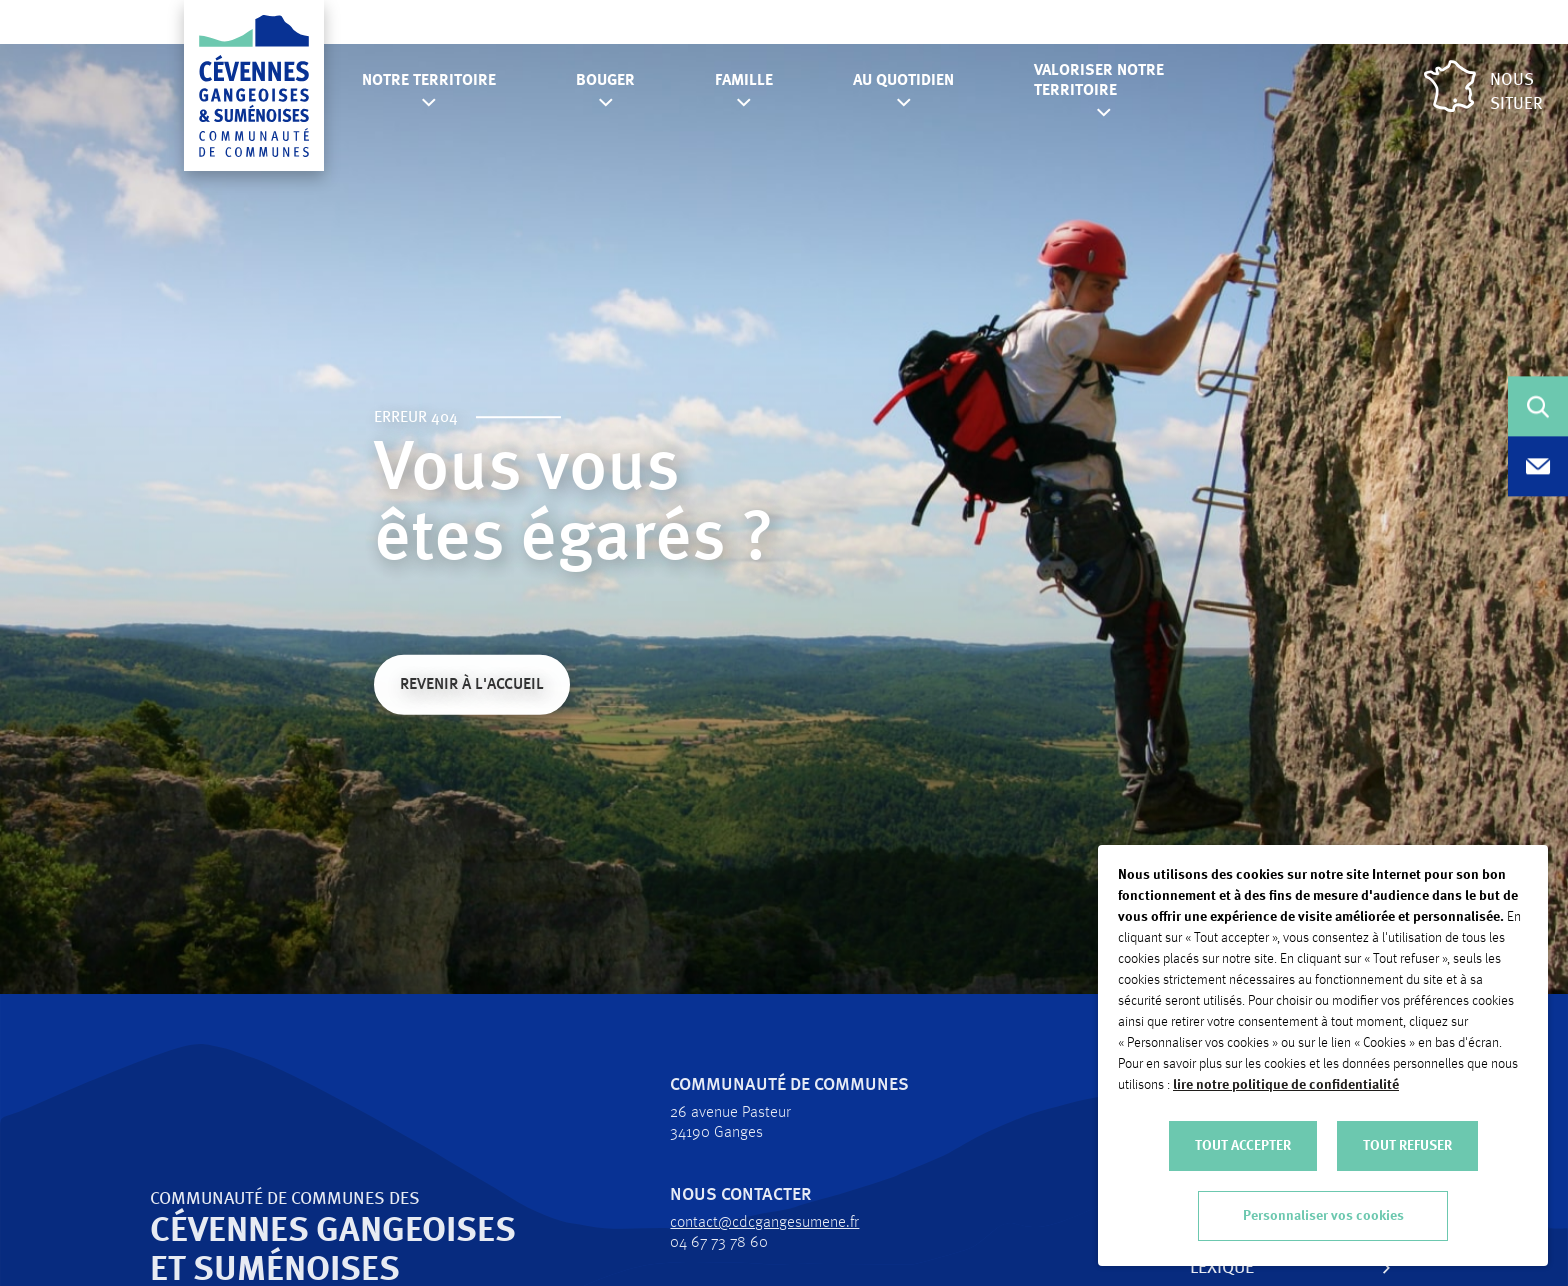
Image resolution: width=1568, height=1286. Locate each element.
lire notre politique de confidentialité (1286, 1085)
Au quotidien (903, 81)
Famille (744, 81)
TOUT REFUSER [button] (1407, 1146)
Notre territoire (429, 81)
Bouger (605, 81)
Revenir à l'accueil (472, 687)
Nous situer (1483, 86)
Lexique (1184, 1268)
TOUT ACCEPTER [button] (1243, 1146)
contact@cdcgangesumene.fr (726, 1223)
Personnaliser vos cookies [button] (1323, 1216)
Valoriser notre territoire (1099, 81)
